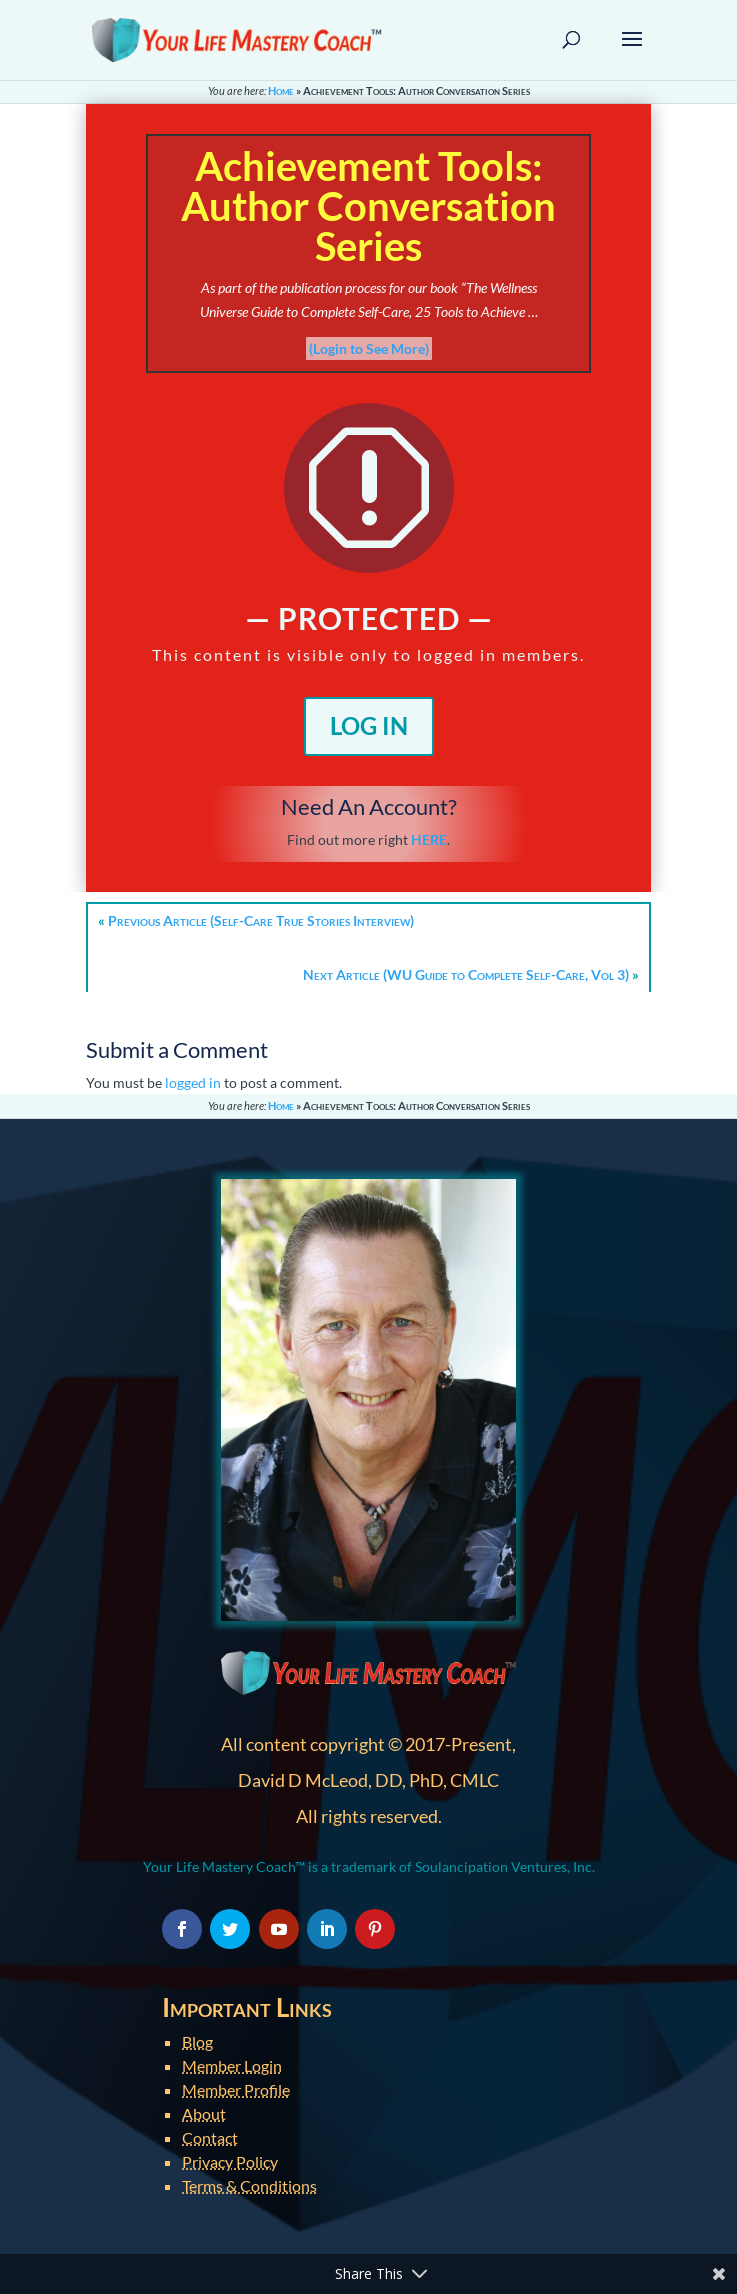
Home (281, 90)
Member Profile (236, 2089)
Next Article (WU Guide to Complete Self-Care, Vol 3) (466, 974)
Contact (210, 2137)
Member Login (232, 2065)
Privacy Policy (230, 2161)
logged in (193, 1082)
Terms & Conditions (249, 2185)
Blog (197, 2041)
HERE (429, 839)
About (204, 2113)
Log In (369, 725)
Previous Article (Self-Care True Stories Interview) (261, 920)
